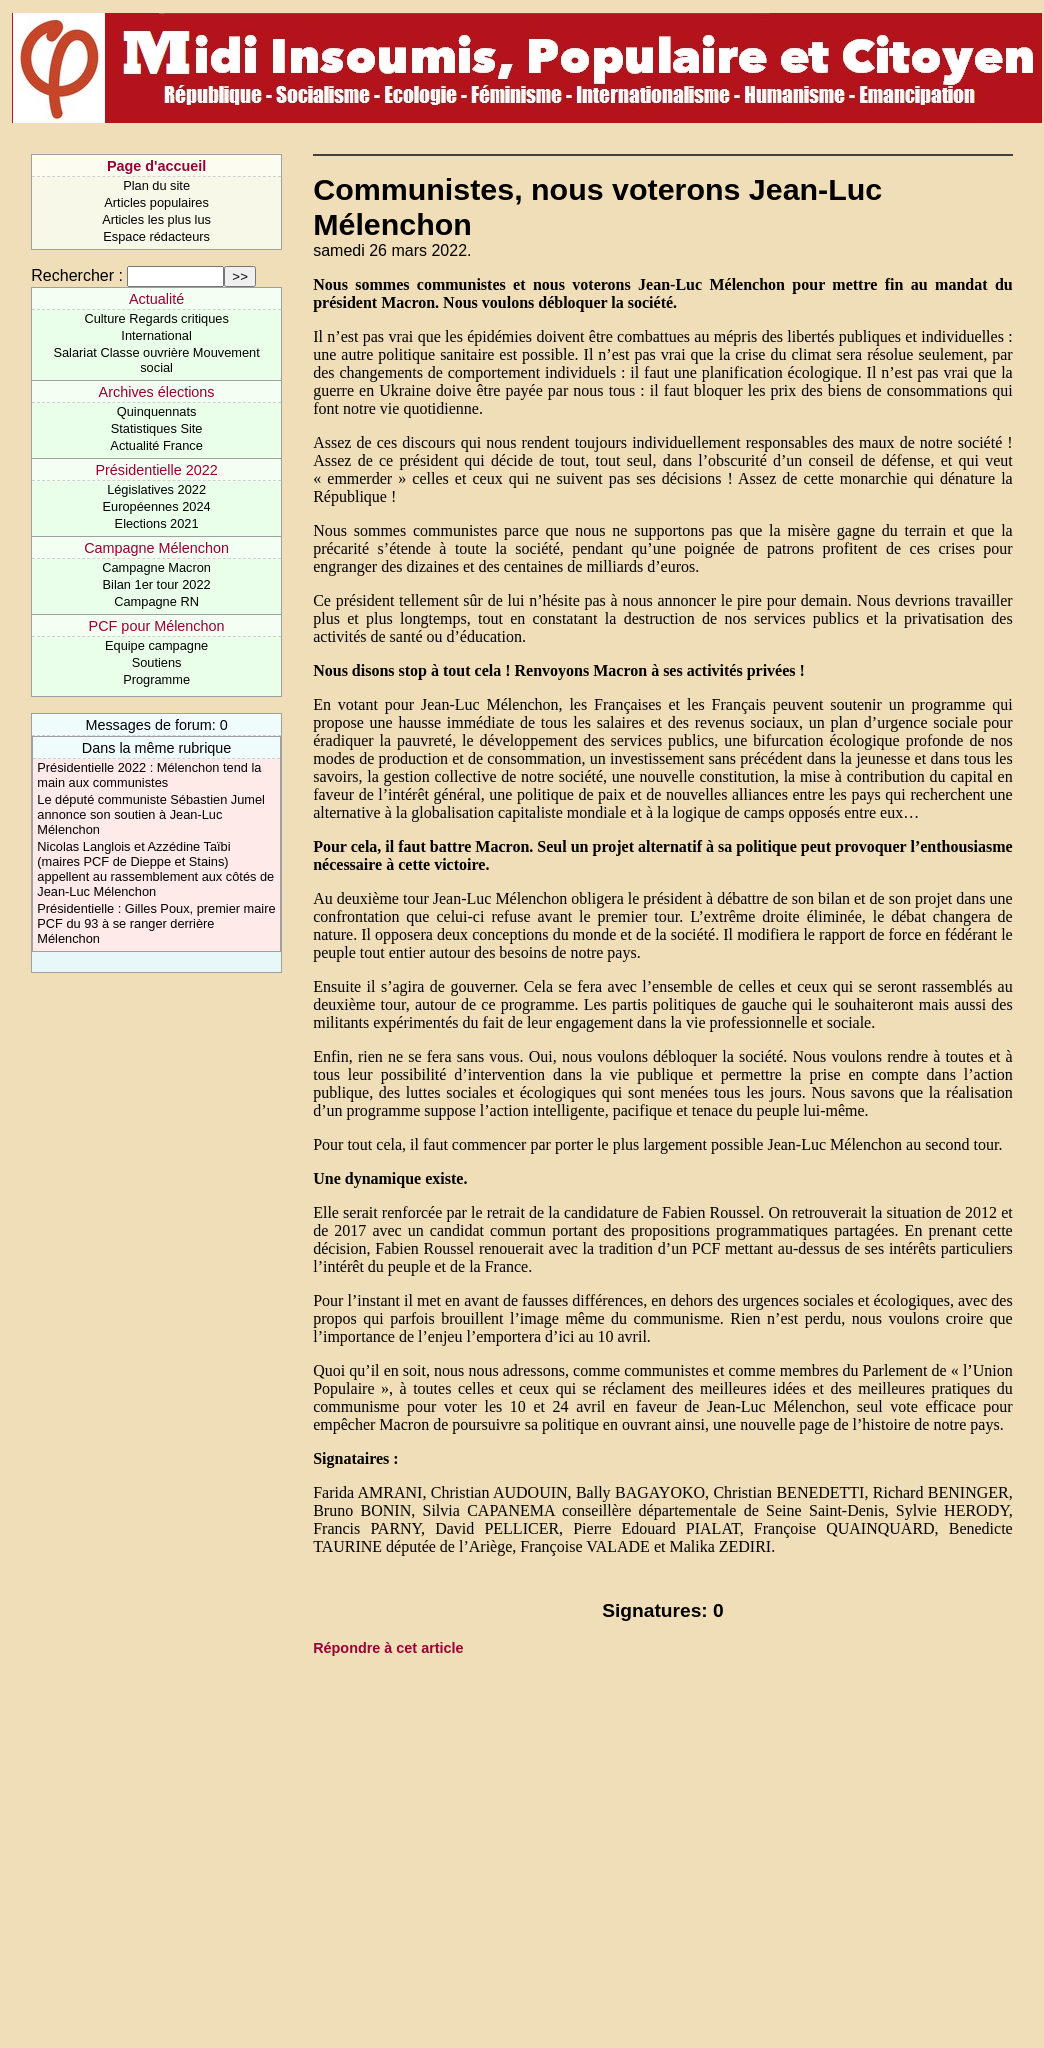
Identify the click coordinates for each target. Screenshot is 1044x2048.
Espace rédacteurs (156, 236)
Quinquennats (157, 411)
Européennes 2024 (157, 506)
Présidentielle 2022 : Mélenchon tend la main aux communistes (149, 775)
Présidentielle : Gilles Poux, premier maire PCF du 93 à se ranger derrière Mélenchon (156, 923)
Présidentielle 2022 (156, 470)
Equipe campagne (156, 645)
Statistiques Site (157, 428)
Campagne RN (156, 601)
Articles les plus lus (156, 219)
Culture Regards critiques (156, 318)
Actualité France (156, 445)
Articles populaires (156, 202)
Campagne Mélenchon (156, 548)
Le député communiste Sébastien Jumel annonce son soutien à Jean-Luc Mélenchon (151, 814)
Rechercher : (77, 275)
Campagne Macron (156, 567)
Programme (156, 679)
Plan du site (156, 185)
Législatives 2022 (156, 489)
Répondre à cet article (388, 1648)
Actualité (156, 299)
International (156, 335)
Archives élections (157, 392)
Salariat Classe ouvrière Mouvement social (156, 360)
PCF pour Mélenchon (157, 626)
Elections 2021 (157, 523)
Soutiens (157, 662)
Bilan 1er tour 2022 (157, 584)
